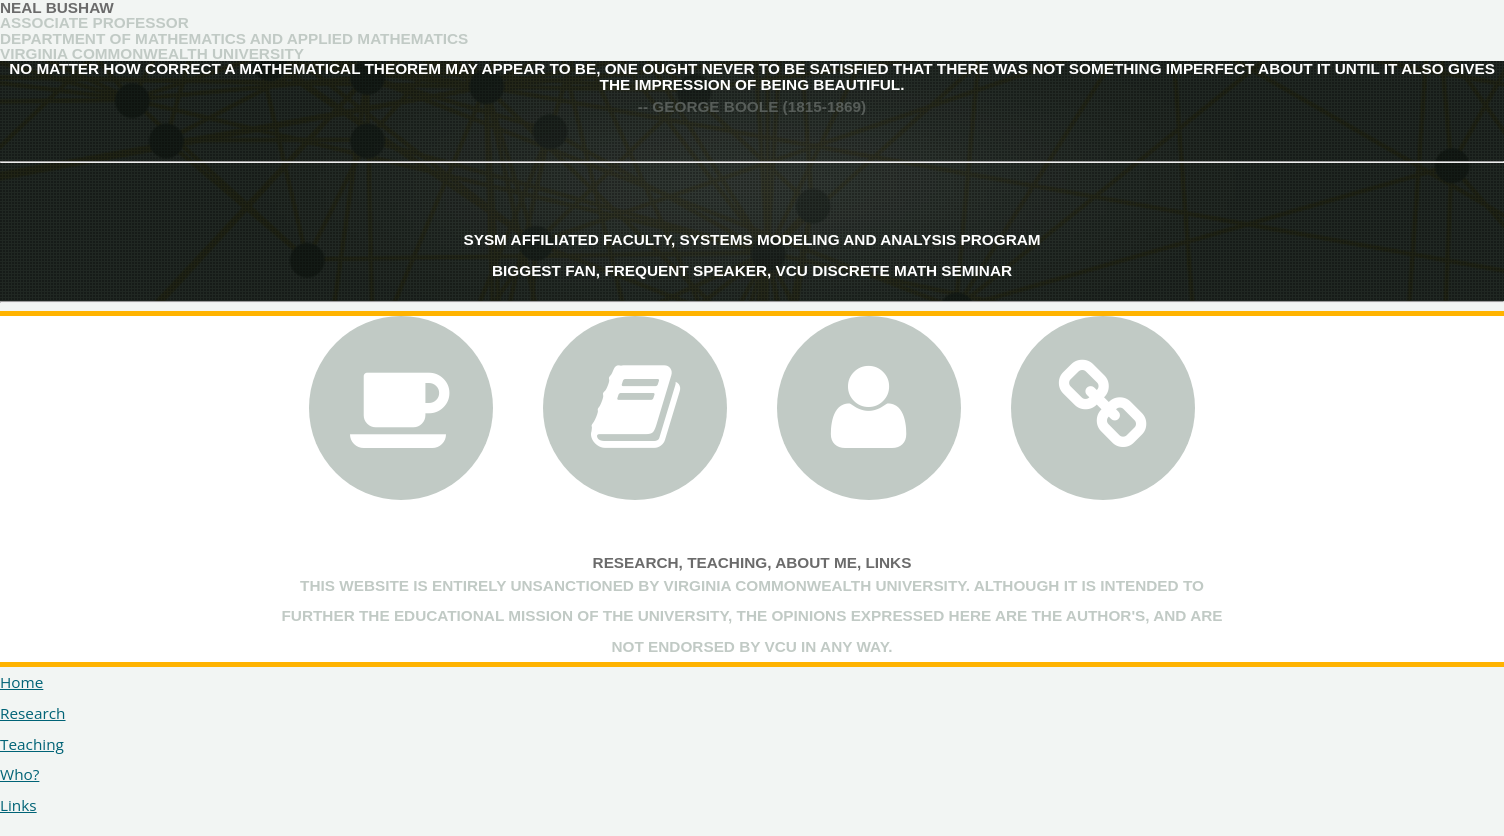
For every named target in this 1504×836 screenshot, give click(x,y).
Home (21, 682)
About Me (816, 562)
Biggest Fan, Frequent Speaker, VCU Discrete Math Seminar (752, 270)
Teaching (727, 562)
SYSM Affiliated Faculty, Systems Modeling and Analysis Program (751, 239)
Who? (19, 774)
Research (636, 562)
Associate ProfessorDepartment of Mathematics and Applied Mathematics (234, 30)
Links (888, 562)
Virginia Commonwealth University (152, 53)
